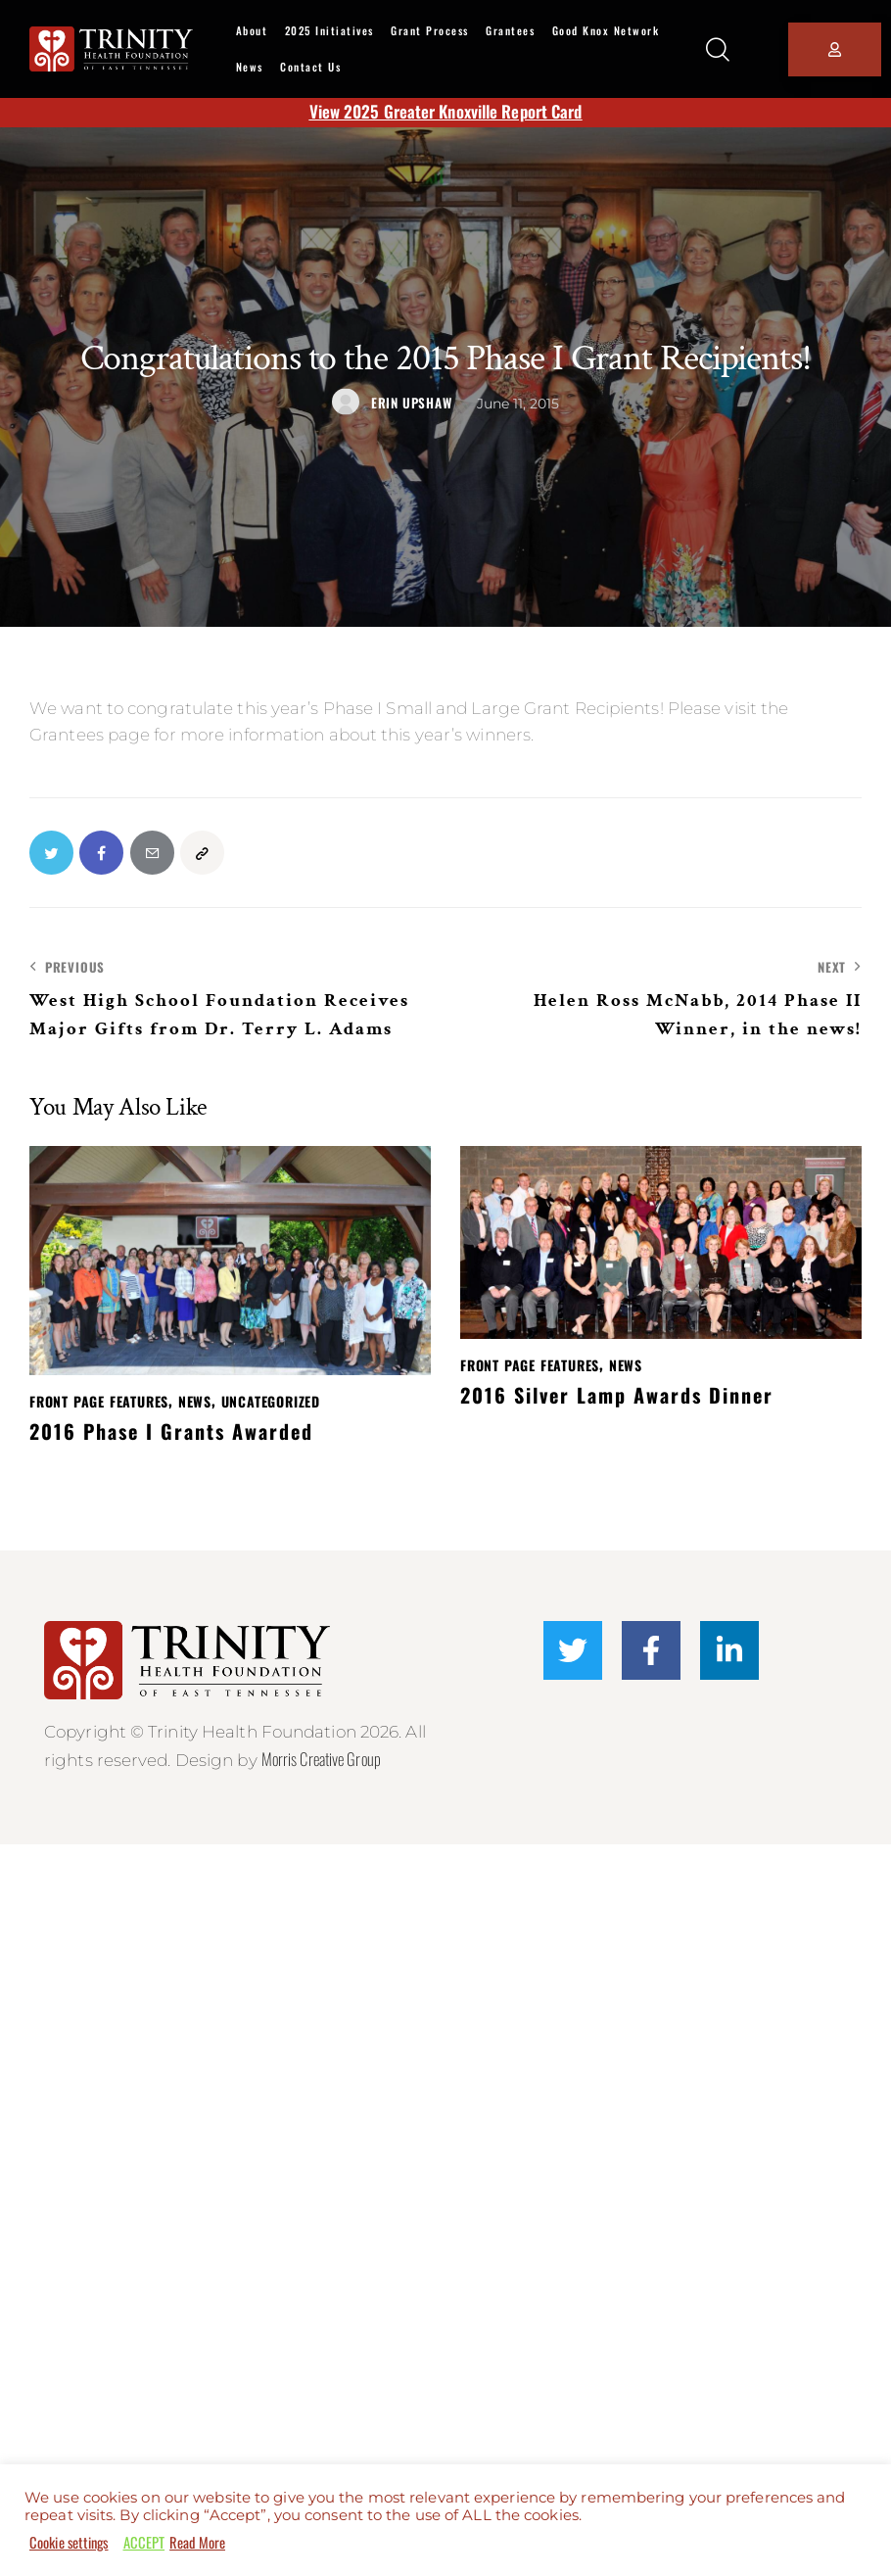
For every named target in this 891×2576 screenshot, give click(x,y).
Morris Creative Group (322, 1759)
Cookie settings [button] (69, 2543)
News (194, 1403)
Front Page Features (98, 1403)
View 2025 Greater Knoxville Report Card (446, 111)
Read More (197, 2543)
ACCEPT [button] (144, 2543)
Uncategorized (270, 1403)
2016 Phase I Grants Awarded (171, 1432)
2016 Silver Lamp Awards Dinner (617, 1395)
